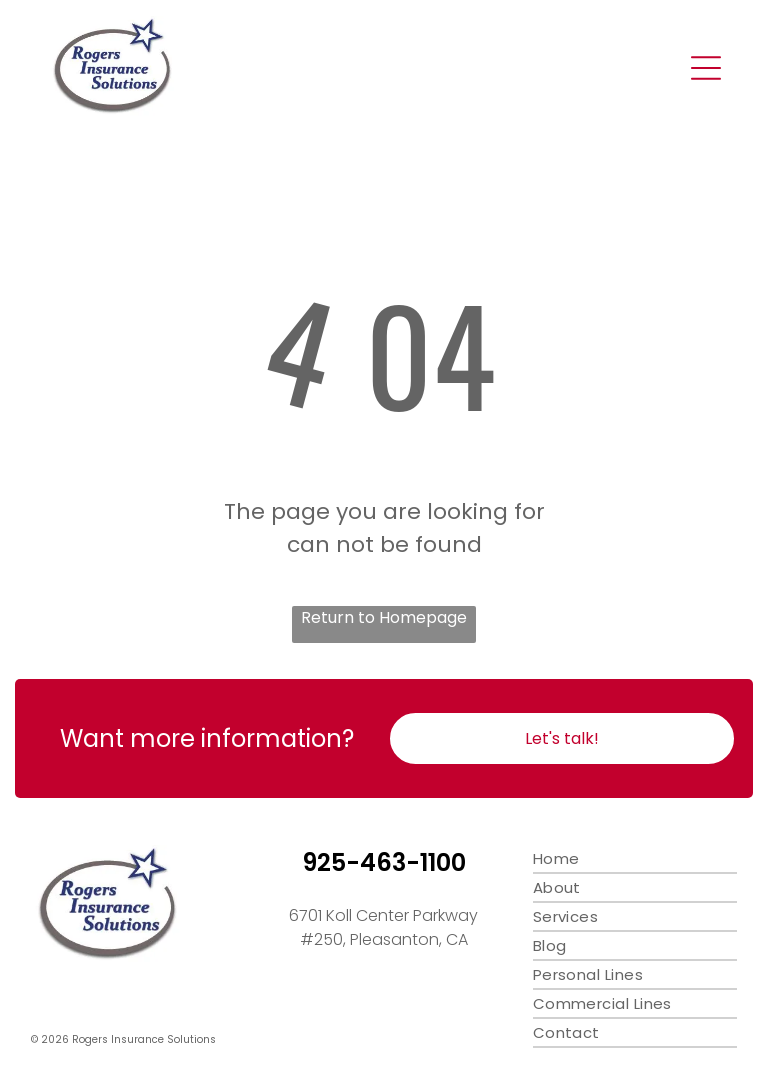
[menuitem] (635, 859)
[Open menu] (706, 68)
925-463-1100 (384, 862)
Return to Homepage (384, 617)
